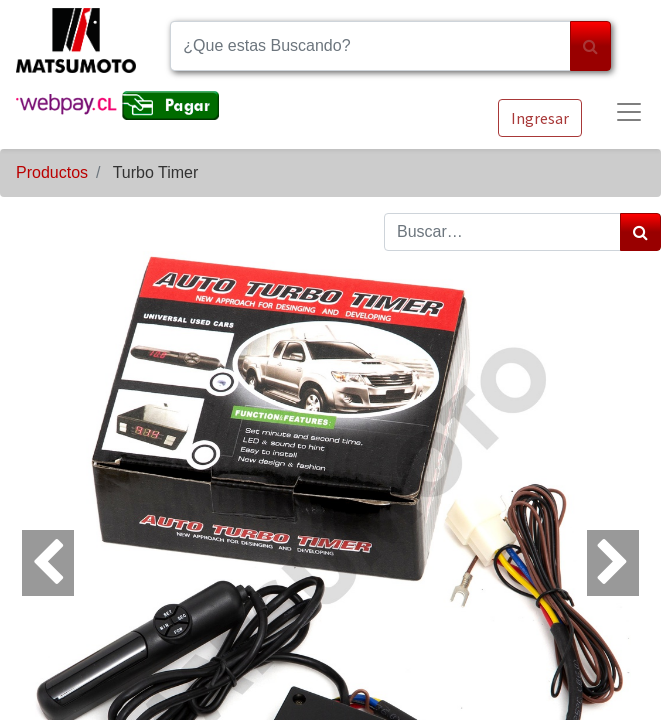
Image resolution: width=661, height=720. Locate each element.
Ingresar (540, 118)
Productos (52, 172)
